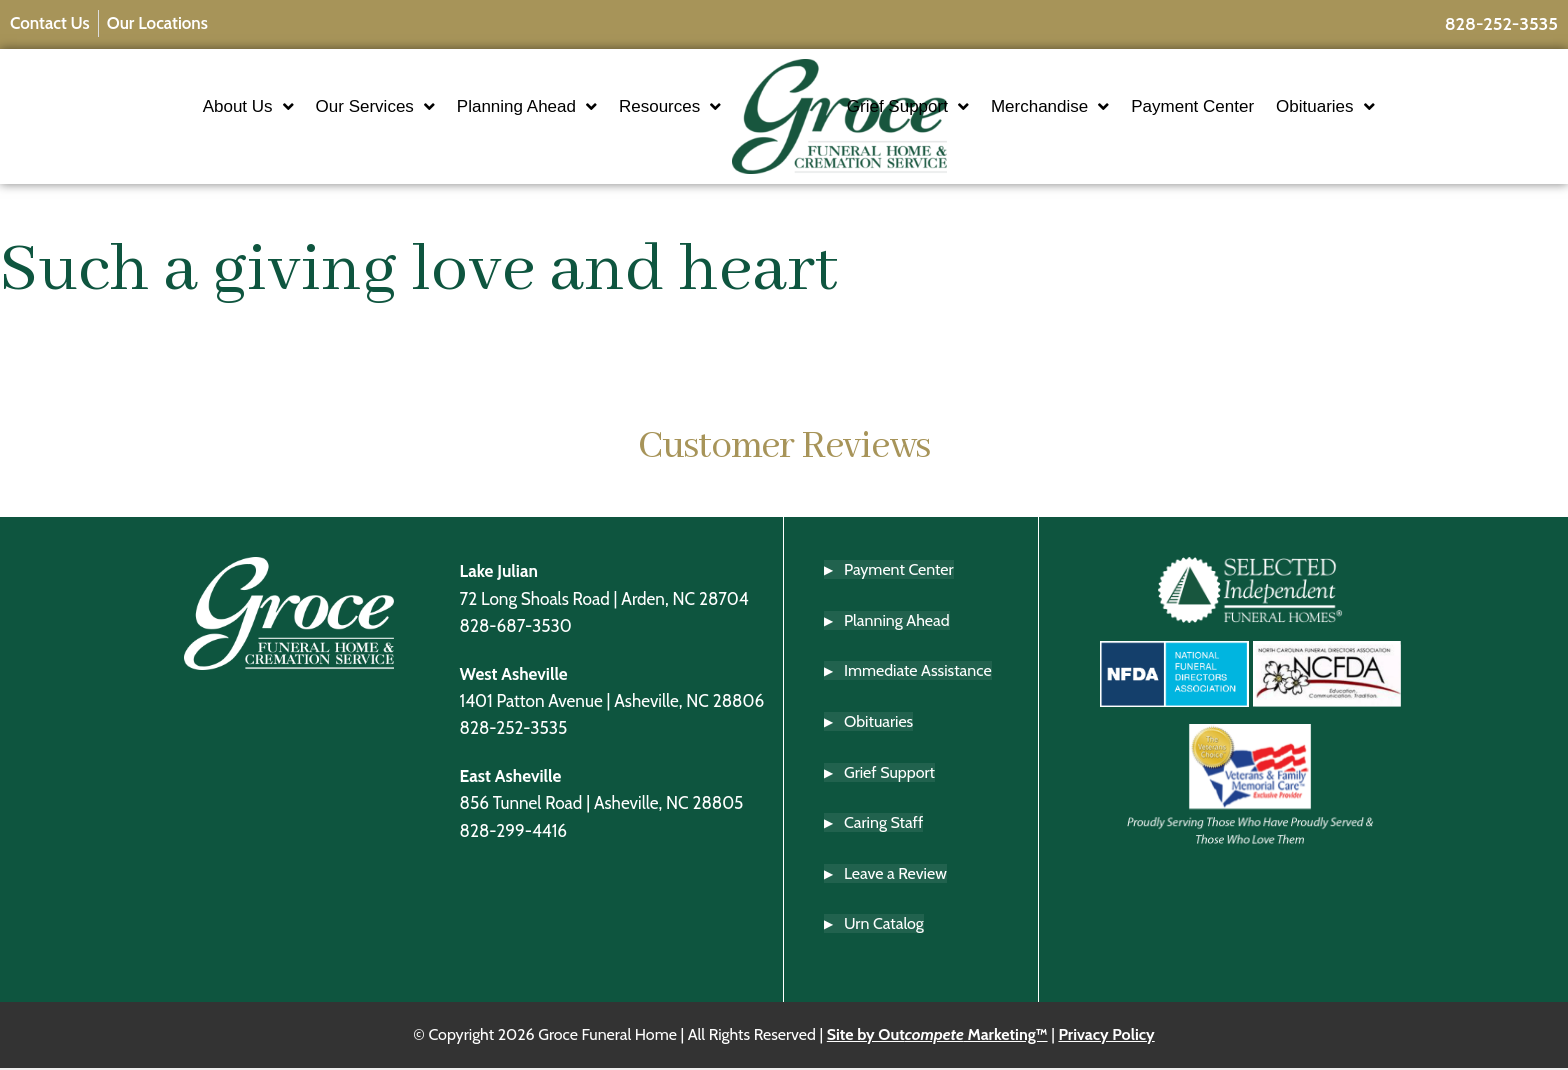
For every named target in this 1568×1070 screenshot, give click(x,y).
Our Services (316, 107)
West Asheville (514, 675)
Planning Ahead (469, 107)
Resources (612, 107)
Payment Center (1250, 107)
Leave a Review (895, 875)
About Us (189, 107)
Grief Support (966, 107)
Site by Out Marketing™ (937, 1037)
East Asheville (511, 777)
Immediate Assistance (918, 673)
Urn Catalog (884, 926)
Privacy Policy (1106, 1037)
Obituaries (1383, 107)
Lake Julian (499, 573)
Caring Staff (883, 825)
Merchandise (1108, 107)
